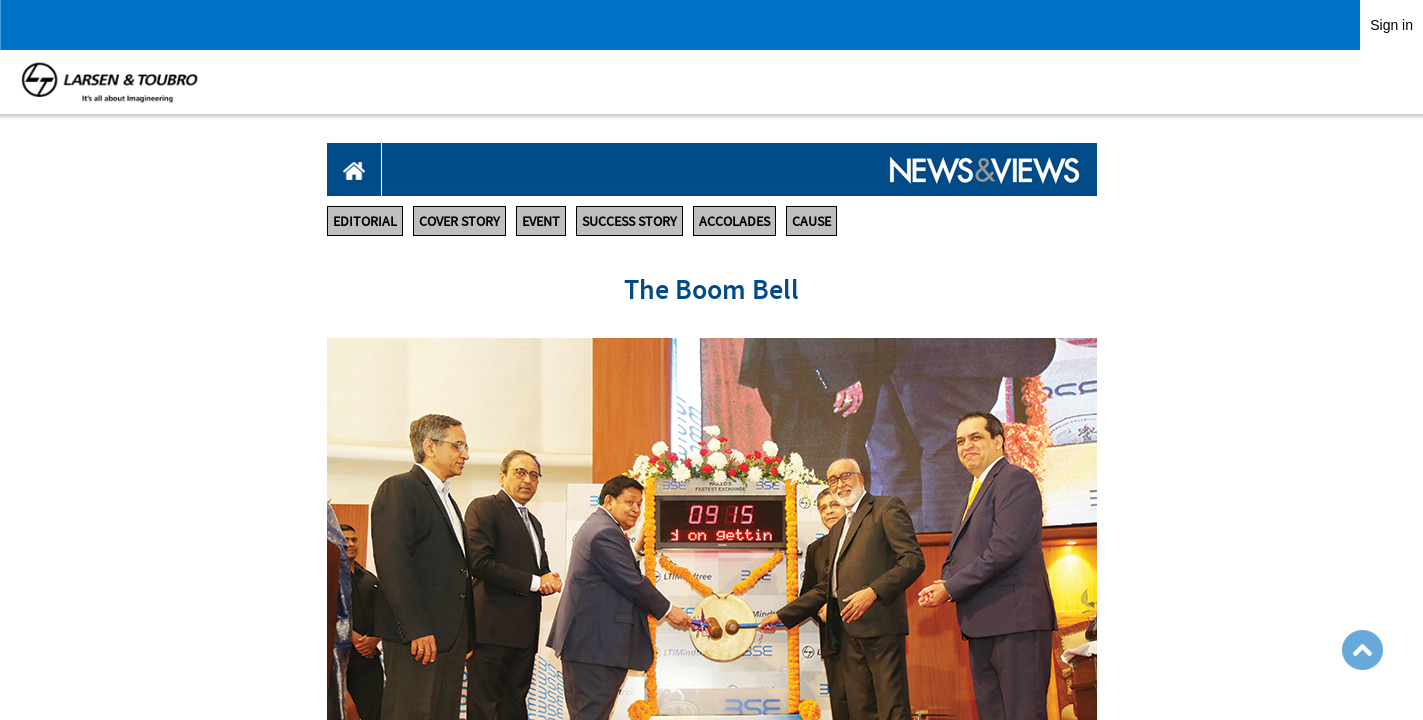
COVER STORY (459, 221)
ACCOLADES (734, 221)
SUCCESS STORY (629, 221)
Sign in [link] (1391, 25)
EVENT (541, 221)
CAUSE (811, 221)
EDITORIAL (365, 221)
